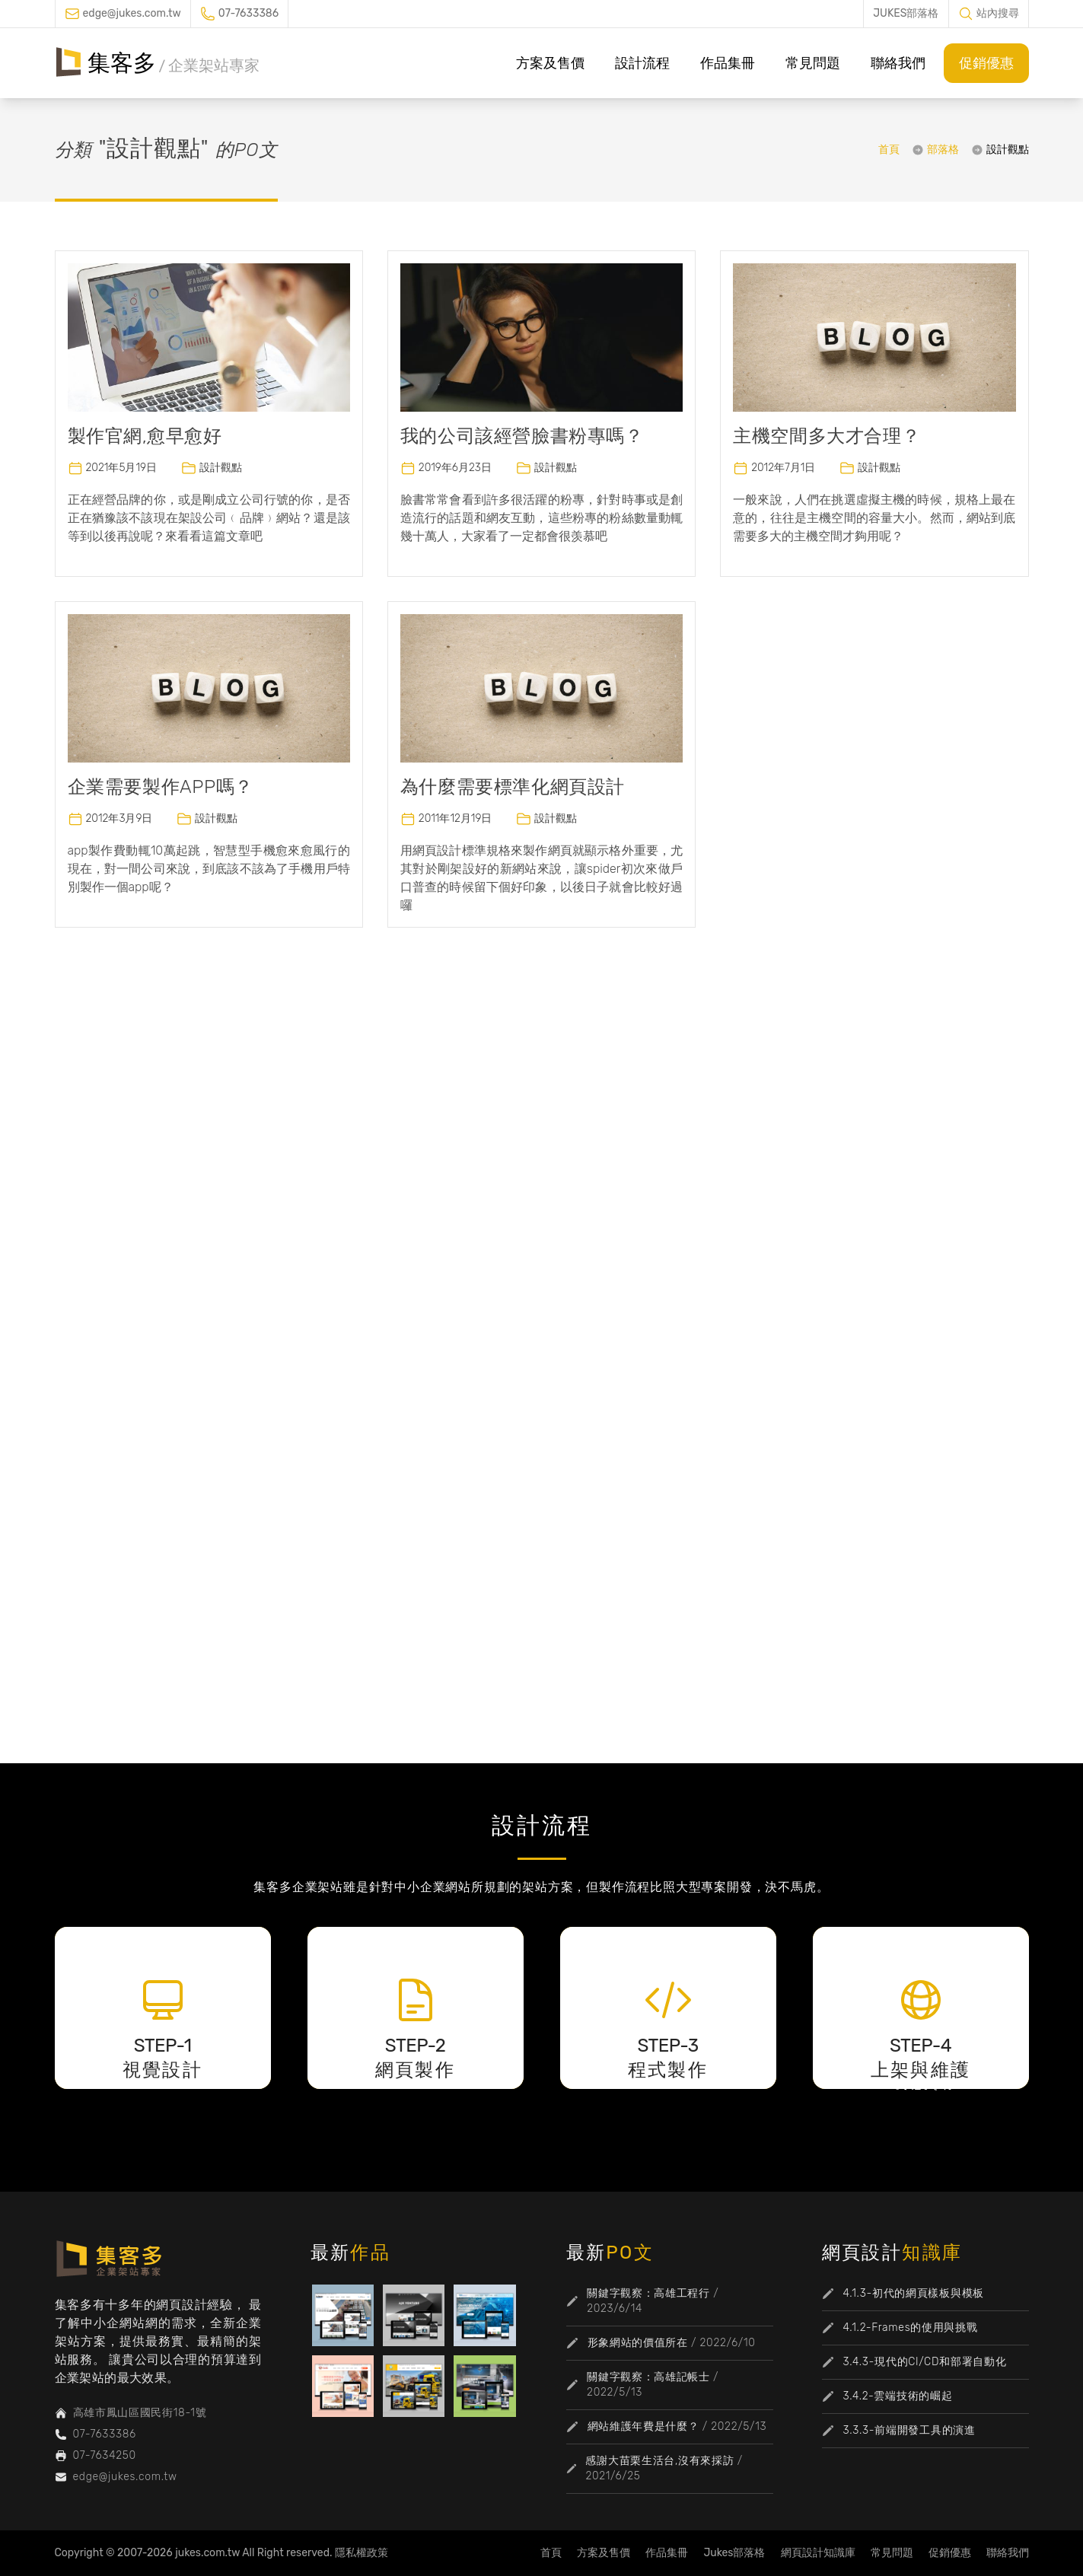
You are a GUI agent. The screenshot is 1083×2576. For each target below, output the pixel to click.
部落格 (943, 149)
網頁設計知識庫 (818, 2552)
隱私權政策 (361, 2552)
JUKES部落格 (905, 13)
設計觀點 (1007, 149)
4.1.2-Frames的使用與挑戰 (910, 2327)
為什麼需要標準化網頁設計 (512, 787)
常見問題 (812, 63)
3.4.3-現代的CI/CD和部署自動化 (925, 2361)
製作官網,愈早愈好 (145, 436)
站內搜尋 (997, 13)
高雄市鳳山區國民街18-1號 (140, 2412)
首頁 (889, 149)
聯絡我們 (898, 63)
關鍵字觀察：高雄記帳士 (648, 2377)
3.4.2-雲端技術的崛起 (898, 2396)
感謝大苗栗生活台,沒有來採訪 (659, 2460)
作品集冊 (727, 63)
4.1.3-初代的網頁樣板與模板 (913, 2293)
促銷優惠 (986, 63)
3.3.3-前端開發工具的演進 (909, 2430)
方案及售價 (550, 63)
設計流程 (642, 63)
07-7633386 (248, 13)
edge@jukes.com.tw (132, 13)
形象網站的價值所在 (638, 2342)
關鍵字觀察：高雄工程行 (648, 2293)
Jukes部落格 (734, 2552)
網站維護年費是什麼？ (643, 2426)
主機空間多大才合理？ (826, 436)
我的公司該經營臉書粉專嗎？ (522, 436)
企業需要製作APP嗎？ (160, 787)
